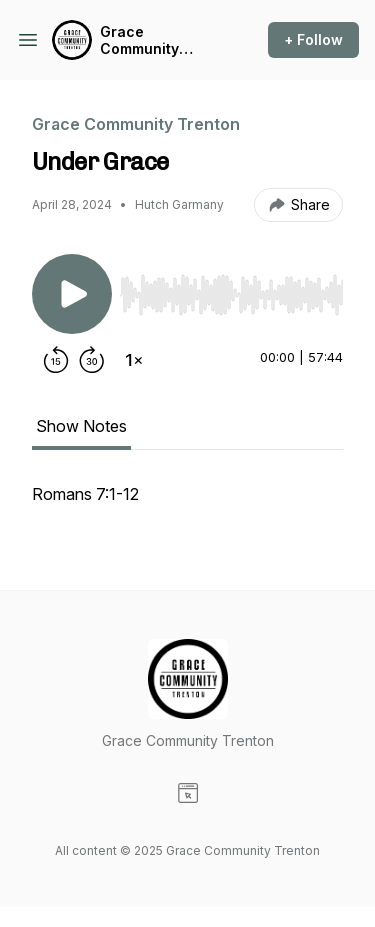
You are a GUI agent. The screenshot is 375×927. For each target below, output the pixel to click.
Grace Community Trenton (139, 40)
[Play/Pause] (72, 294)
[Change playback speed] (134, 360)
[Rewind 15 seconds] (56, 360)
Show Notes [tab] (81, 426)
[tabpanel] (187, 504)
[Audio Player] (231, 289)
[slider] (231, 295)
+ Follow (313, 39)
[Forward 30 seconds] (92, 360)
